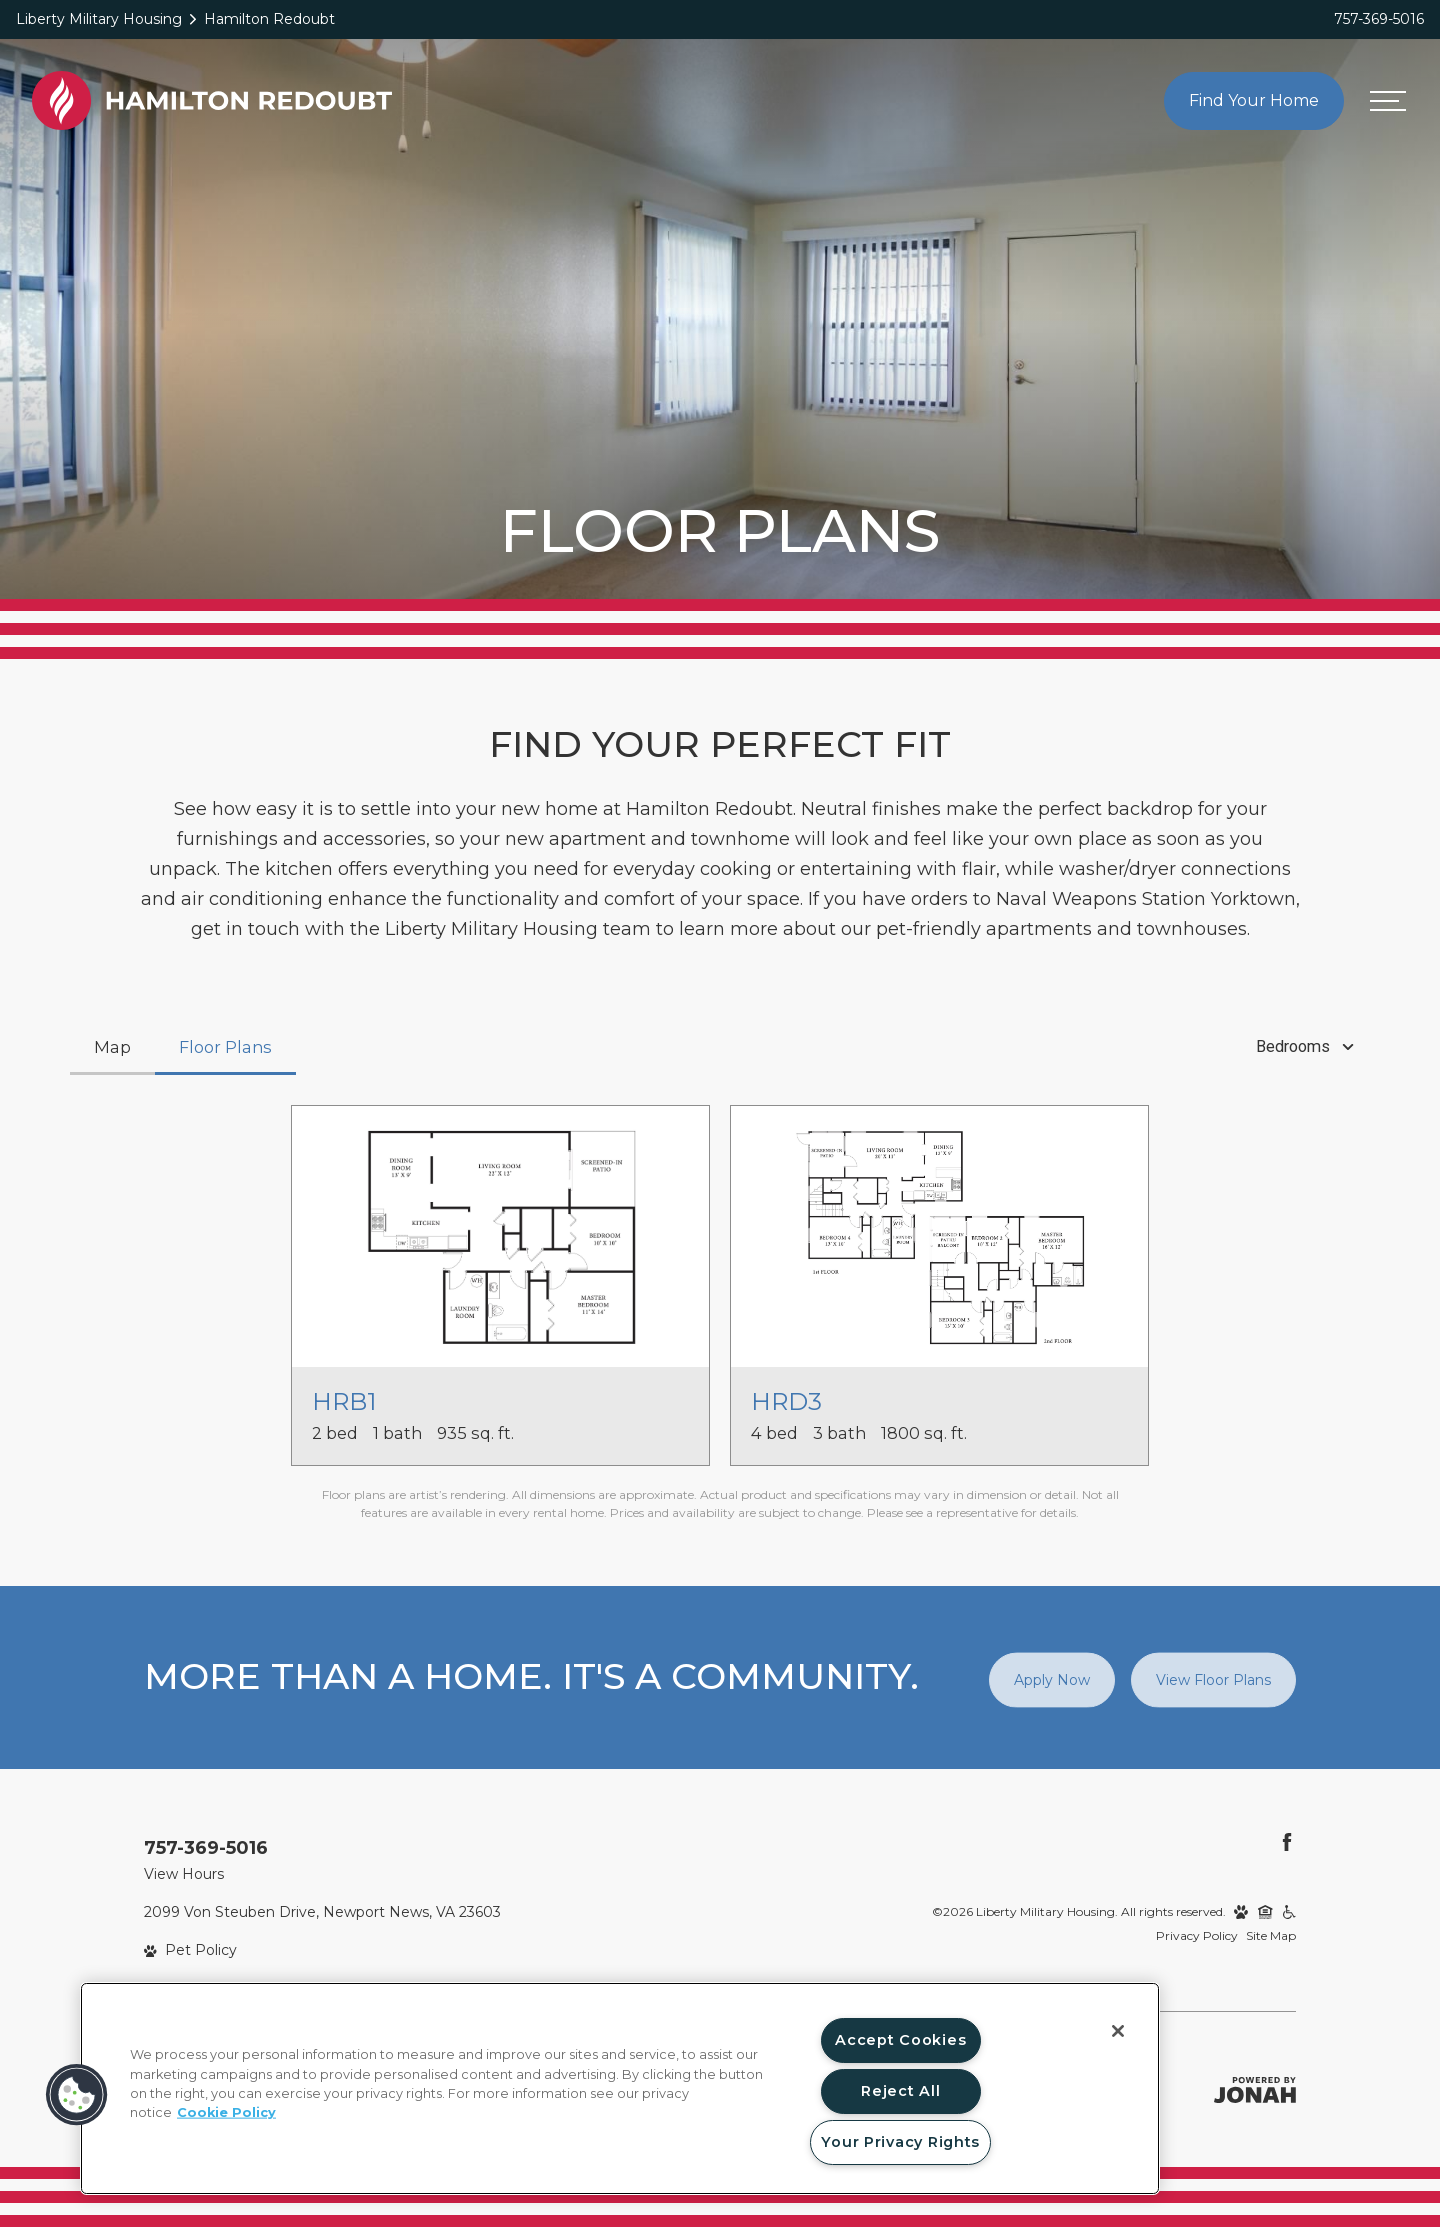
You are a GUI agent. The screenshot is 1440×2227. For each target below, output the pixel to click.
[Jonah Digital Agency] (1255, 2090)
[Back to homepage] (212, 100)
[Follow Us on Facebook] (1287, 1842)
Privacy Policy (1197, 1935)
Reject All (900, 2091)
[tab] (112, 1047)
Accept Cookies (900, 2040)
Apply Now (1052, 1679)
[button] (77, 2095)
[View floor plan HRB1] (500, 1285)
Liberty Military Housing (99, 19)
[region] (620, 2088)
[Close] (1118, 2031)
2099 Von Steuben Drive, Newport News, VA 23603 (322, 1912)
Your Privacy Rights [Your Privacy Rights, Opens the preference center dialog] (900, 2142)
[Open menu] (1388, 101)
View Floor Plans (1213, 1679)
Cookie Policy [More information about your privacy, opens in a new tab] (226, 2112)
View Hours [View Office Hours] (184, 1874)
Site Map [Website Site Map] (1271, 1935)
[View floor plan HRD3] (939, 1285)
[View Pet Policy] (190, 1950)
